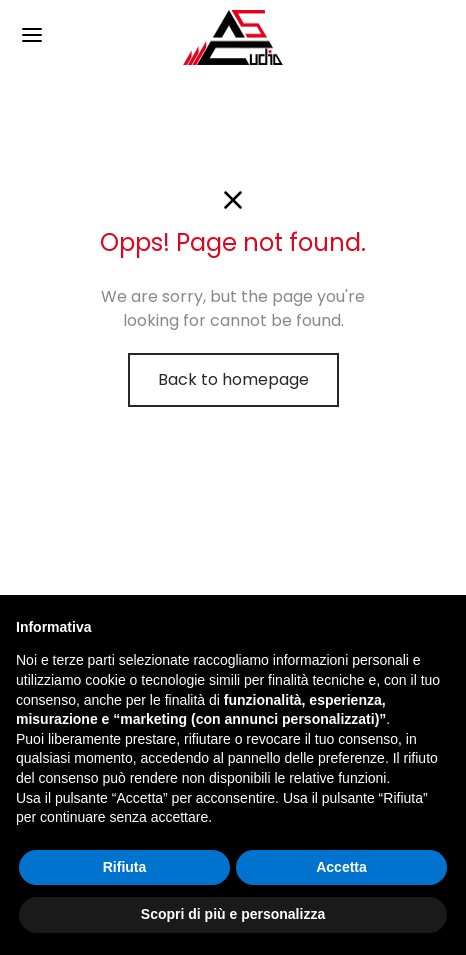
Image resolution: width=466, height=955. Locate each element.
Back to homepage (233, 379)
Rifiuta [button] (125, 867)
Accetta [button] (341, 867)
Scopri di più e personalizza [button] (233, 914)
